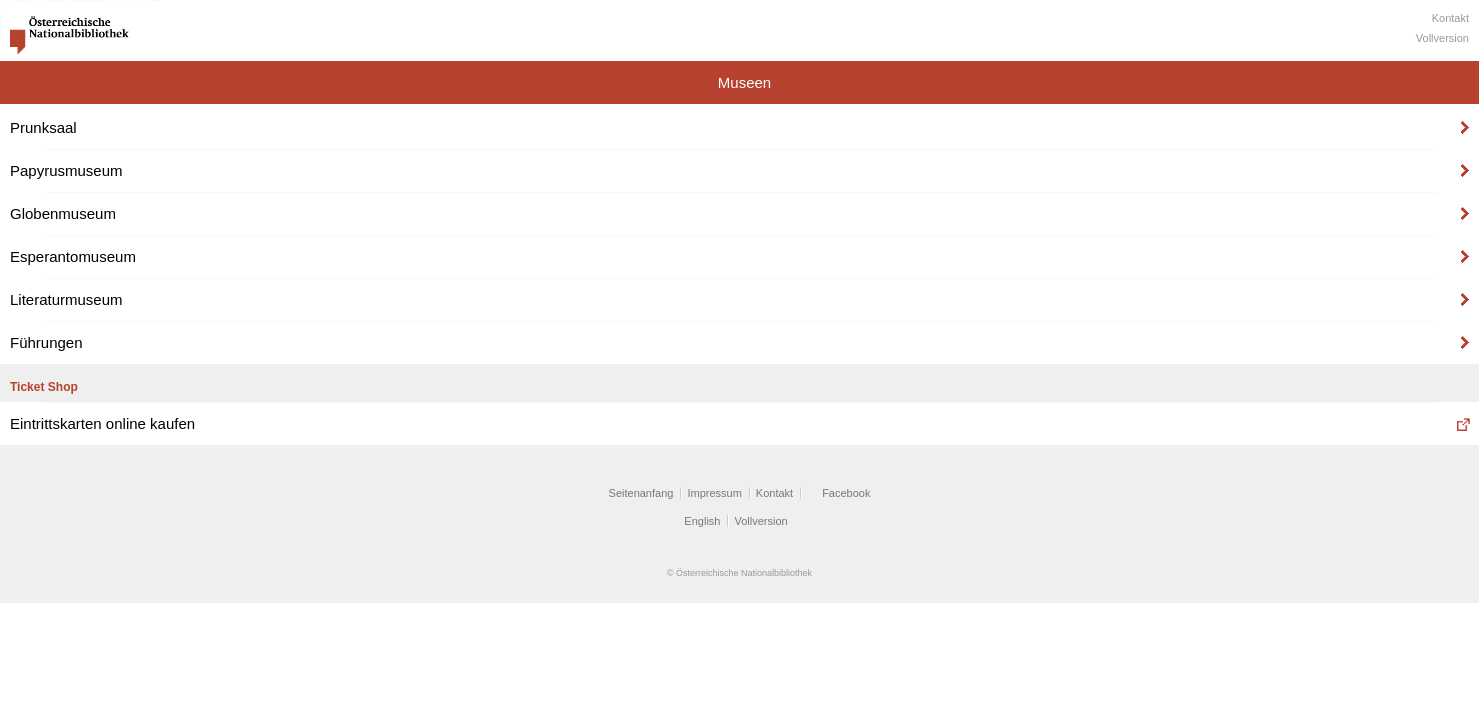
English (702, 521)
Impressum (714, 493)
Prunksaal (43, 127)
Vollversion (1442, 38)
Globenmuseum (63, 213)
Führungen (46, 342)
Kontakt (1450, 18)
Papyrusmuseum (66, 170)
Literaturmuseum (66, 299)
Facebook (846, 493)
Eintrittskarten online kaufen (102, 423)
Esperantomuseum (73, 256)
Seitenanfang (641, 493)
